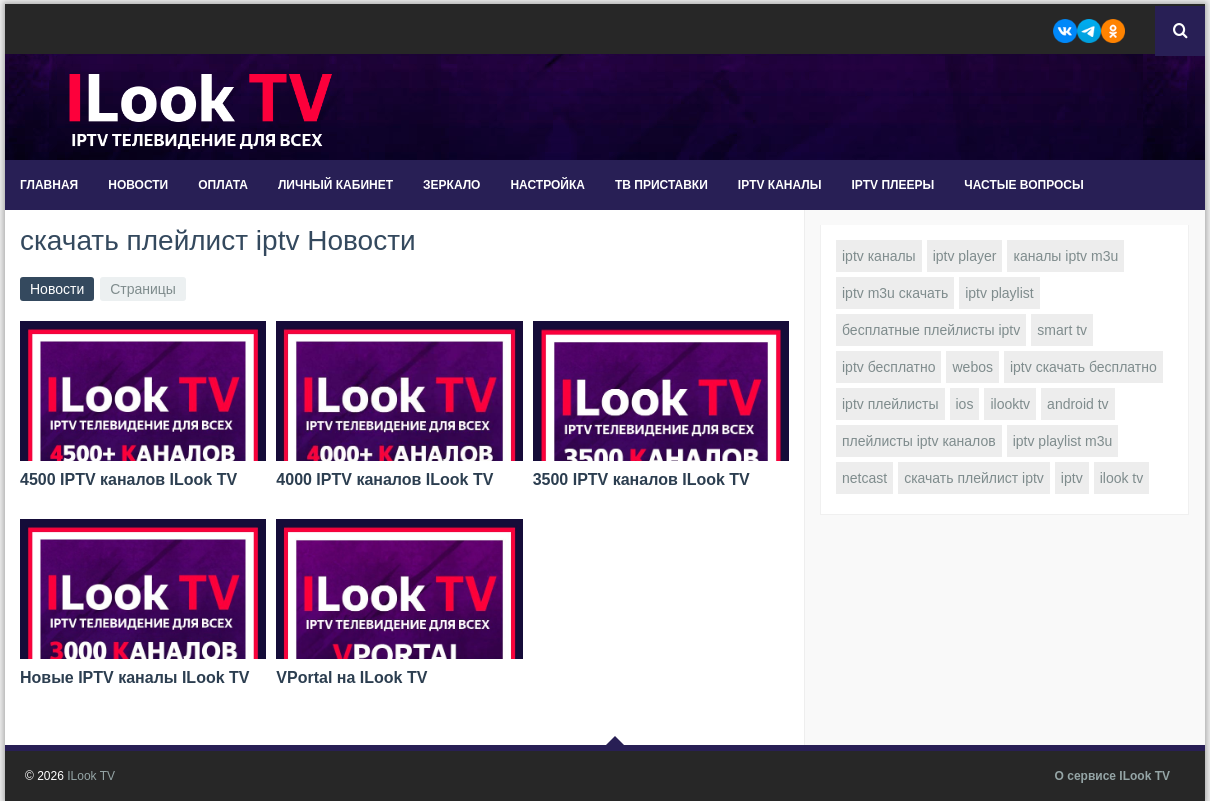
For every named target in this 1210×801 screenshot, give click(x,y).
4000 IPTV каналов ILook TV (384, 479)
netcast (864, 478)
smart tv (1062, 330)
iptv (1072, 478)
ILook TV (91, 776)
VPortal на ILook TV (351, 677)
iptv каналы (879, 256)
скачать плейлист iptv (974, 478)
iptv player (965, 256)
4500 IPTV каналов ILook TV (128, 479)
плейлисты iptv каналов (919, 441)
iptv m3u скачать (895, 293)
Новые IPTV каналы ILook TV (134, 677)
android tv (1077, 404)
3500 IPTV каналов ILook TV (641, 479)
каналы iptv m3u (1065, 256)
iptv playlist (999, 293)
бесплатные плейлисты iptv (931, 330)
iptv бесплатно (888, 367)
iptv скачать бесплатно (1083, 367)
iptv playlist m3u (1063, 441)
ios (965, 404)
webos (972, 367)
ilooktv (1010, 404)
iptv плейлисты (890, 404)
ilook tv (1122, 478)
